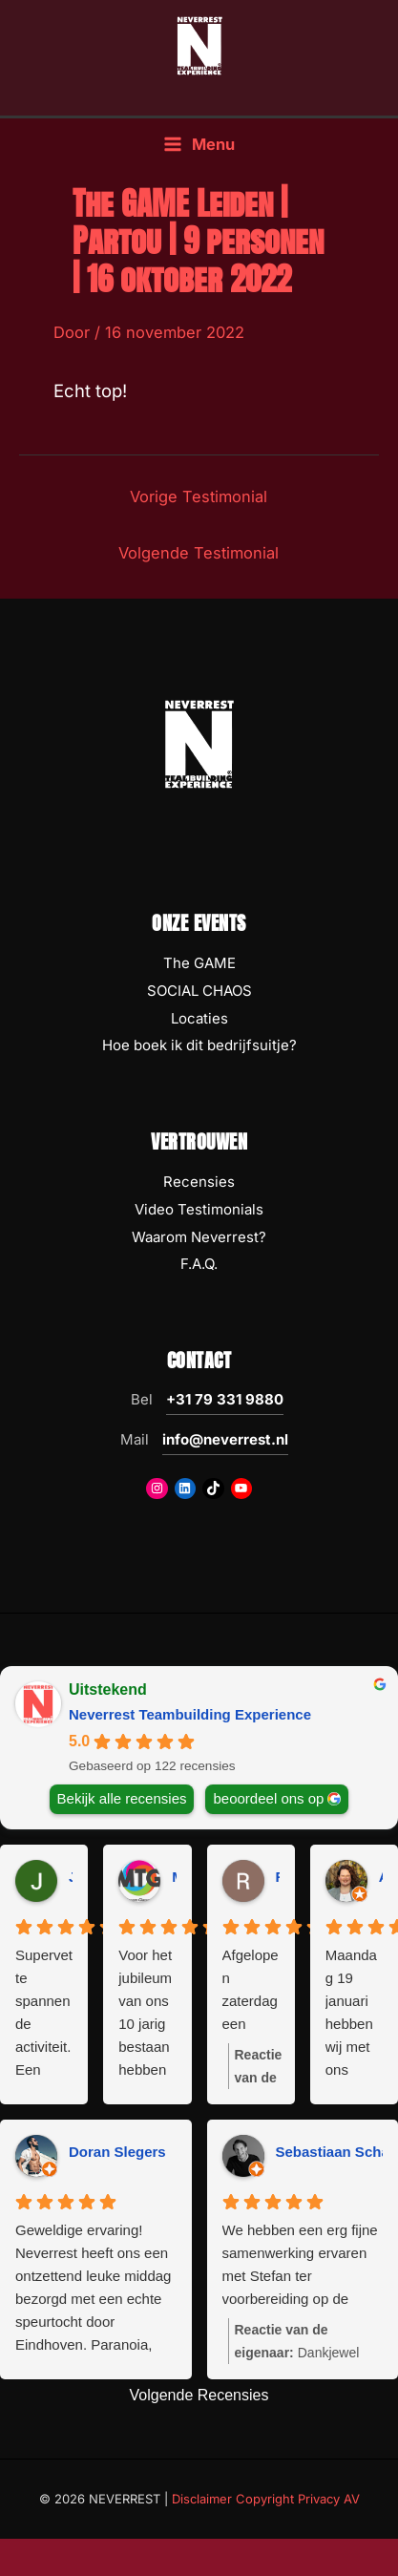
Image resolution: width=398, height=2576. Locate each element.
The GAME (199, 963)
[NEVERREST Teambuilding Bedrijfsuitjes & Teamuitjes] (199, 44)
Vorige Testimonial (198, 496)
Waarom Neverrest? (199, 1237)
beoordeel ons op (268, 1798)
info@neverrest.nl (225, 1439)
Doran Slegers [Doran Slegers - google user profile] (117, 2151)
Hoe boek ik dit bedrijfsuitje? (199, 1045)
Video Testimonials (199, 1209)
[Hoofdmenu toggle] (199, 144)
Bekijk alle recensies (122, 1798)
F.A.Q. (199, 1264)
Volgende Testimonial (198, 552)
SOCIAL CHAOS (199, 991)
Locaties (199, 1018)
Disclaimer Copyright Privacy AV (266, 2498)
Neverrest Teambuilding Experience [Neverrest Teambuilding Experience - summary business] (190, 1714)
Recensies (199, 1181)
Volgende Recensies (199, 2395)
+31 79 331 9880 (224, 1399)
